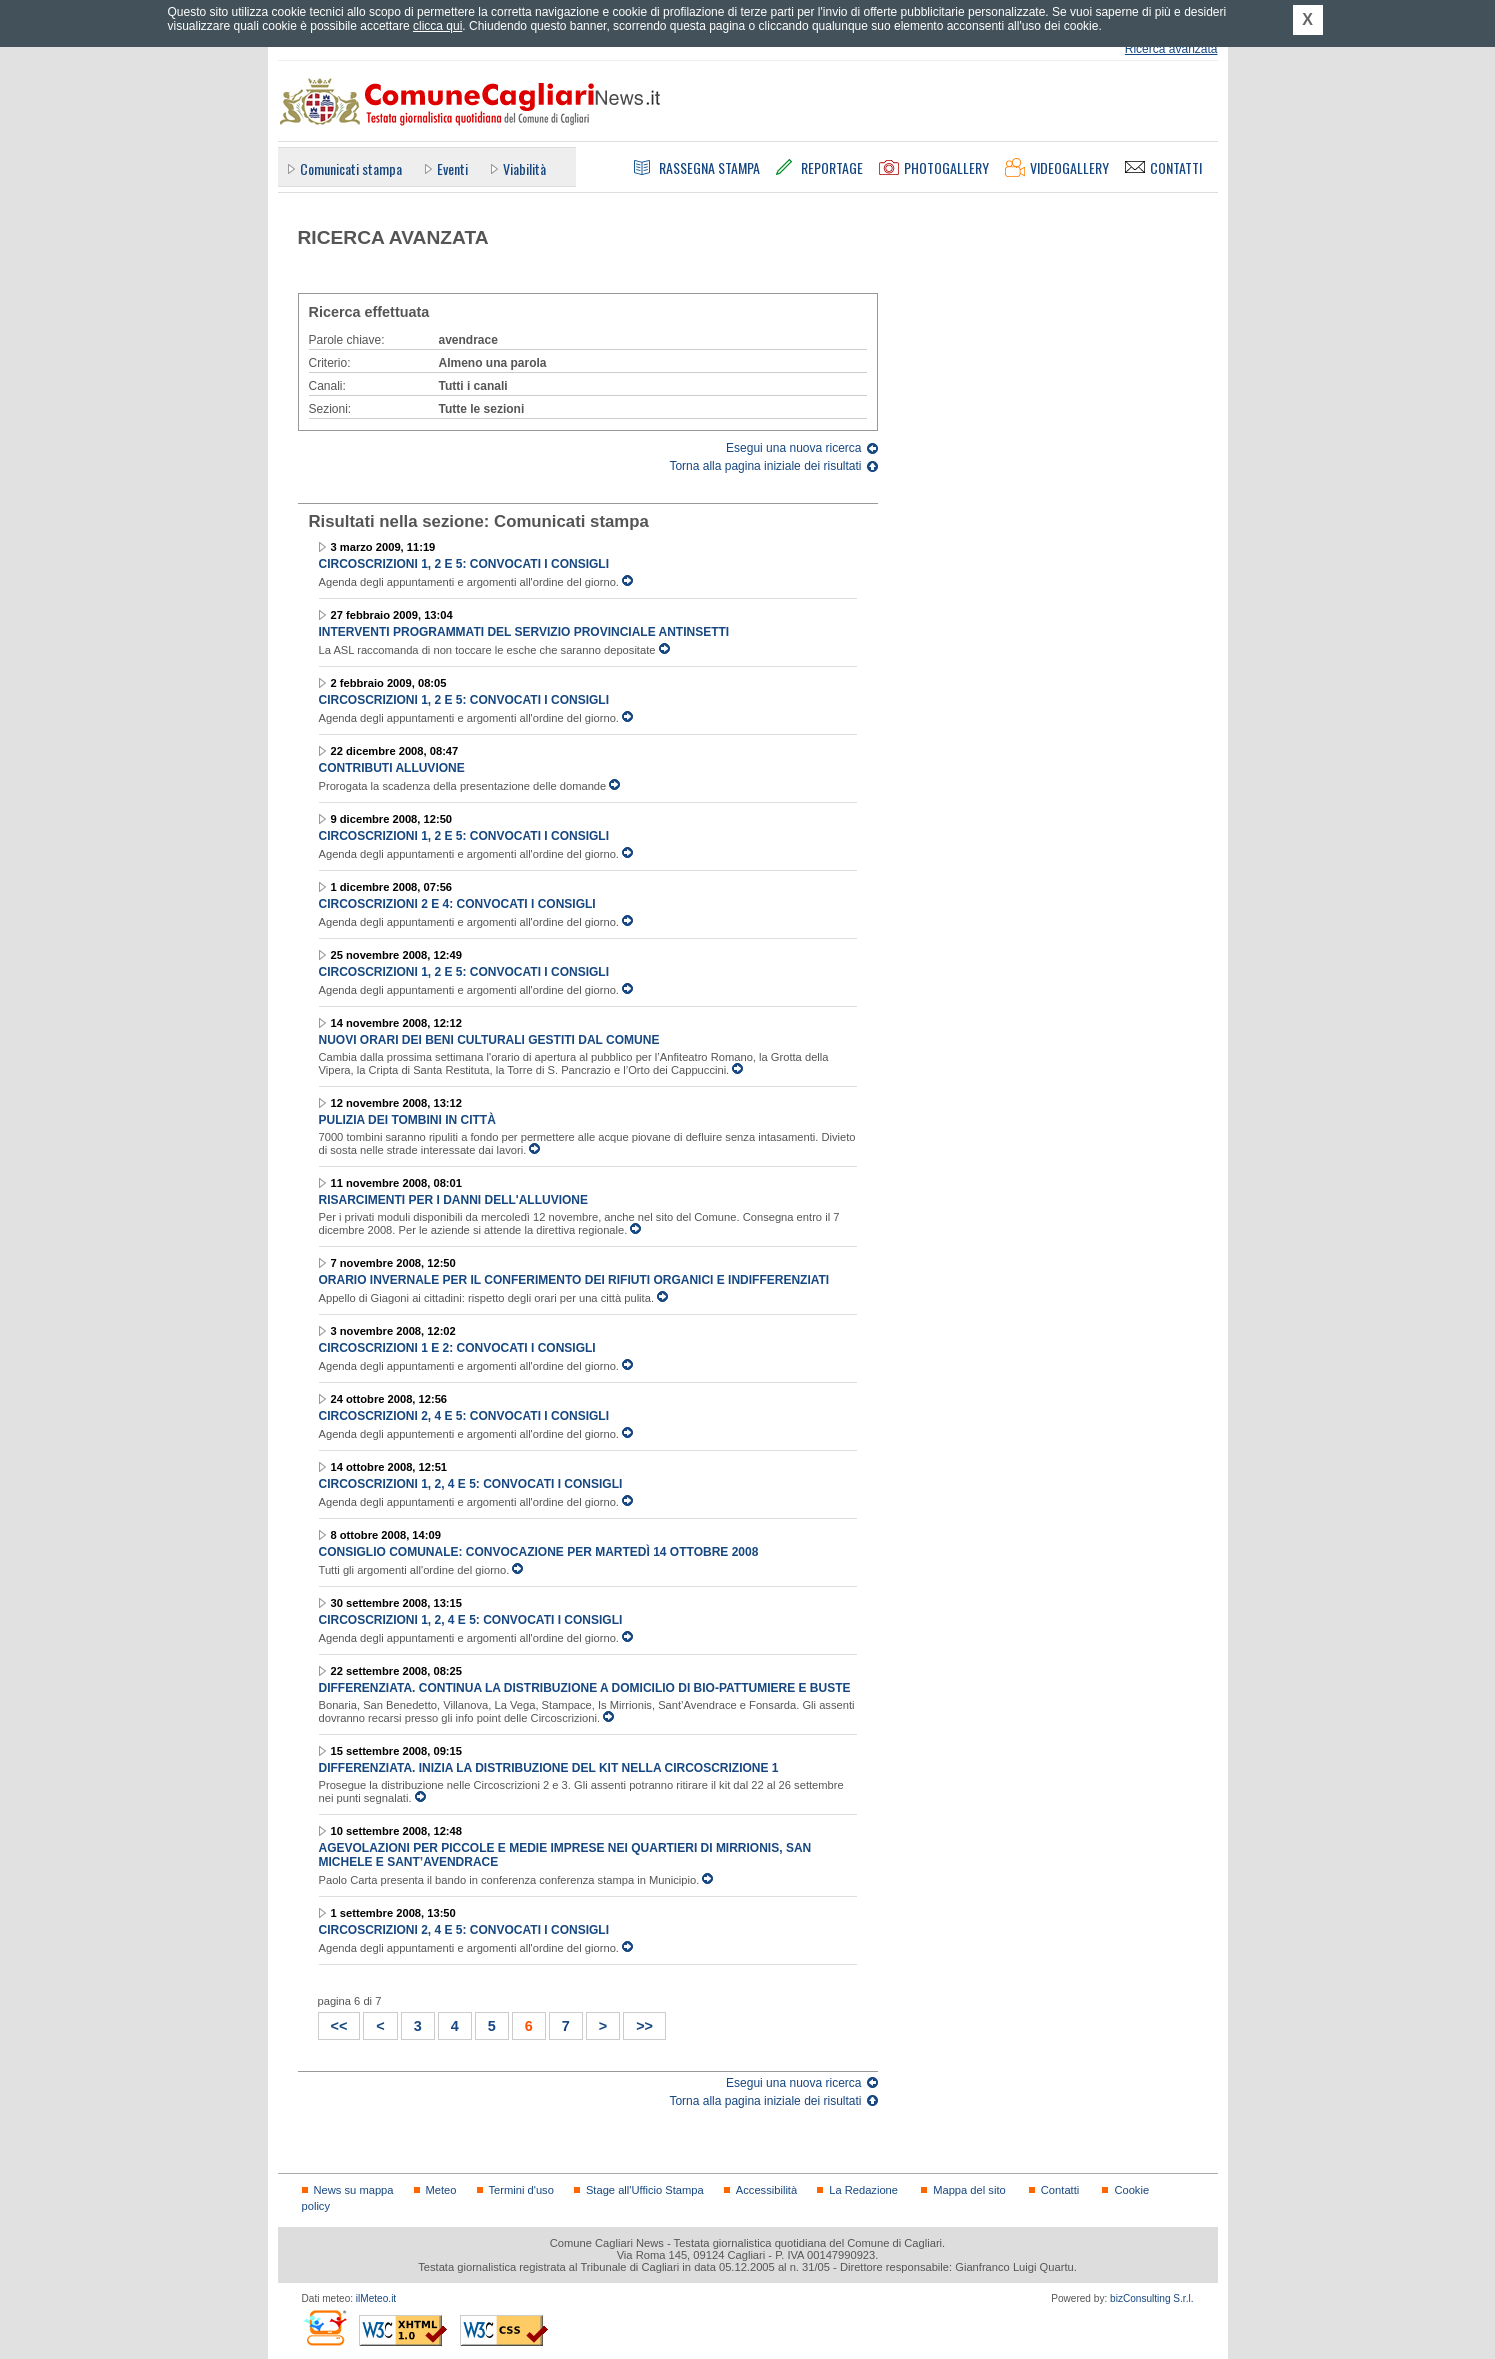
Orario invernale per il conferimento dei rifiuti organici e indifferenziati (574, 1280)
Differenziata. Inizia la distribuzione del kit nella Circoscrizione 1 (549, 1768)
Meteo (441, 2190)
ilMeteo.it (376, 2298)
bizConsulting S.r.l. (1151, 2298)
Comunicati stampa (351, 168)
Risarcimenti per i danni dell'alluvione (454, 1200)
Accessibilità (766, 2190)
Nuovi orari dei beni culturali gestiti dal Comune (489, 1040)
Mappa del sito (969, 2190)
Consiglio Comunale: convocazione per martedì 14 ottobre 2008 (539, 1552)
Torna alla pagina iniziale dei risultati (765, 466)
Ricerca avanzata (1171, 49)
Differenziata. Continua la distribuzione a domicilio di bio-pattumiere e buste (585, 1688)
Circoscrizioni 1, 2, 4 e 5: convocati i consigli (471, 1484)
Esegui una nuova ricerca (793, 448)
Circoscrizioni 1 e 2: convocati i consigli (457, 1348)
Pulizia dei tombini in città (407, 1120)
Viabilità (524, 168)
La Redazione (863, 2190)
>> (638, 2023)
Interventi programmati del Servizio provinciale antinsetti (524, 632)
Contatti (1060, 2190)
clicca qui (437, 26)
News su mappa (354, 2190)
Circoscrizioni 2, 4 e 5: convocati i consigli (464, 1416)
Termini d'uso (521, 2190)
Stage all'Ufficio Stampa (645, 2190)
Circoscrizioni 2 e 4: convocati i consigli (457, 904)
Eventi (452, 168)
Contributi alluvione (392, 768)
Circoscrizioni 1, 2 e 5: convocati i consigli (464, 564)
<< (333, 2023)
